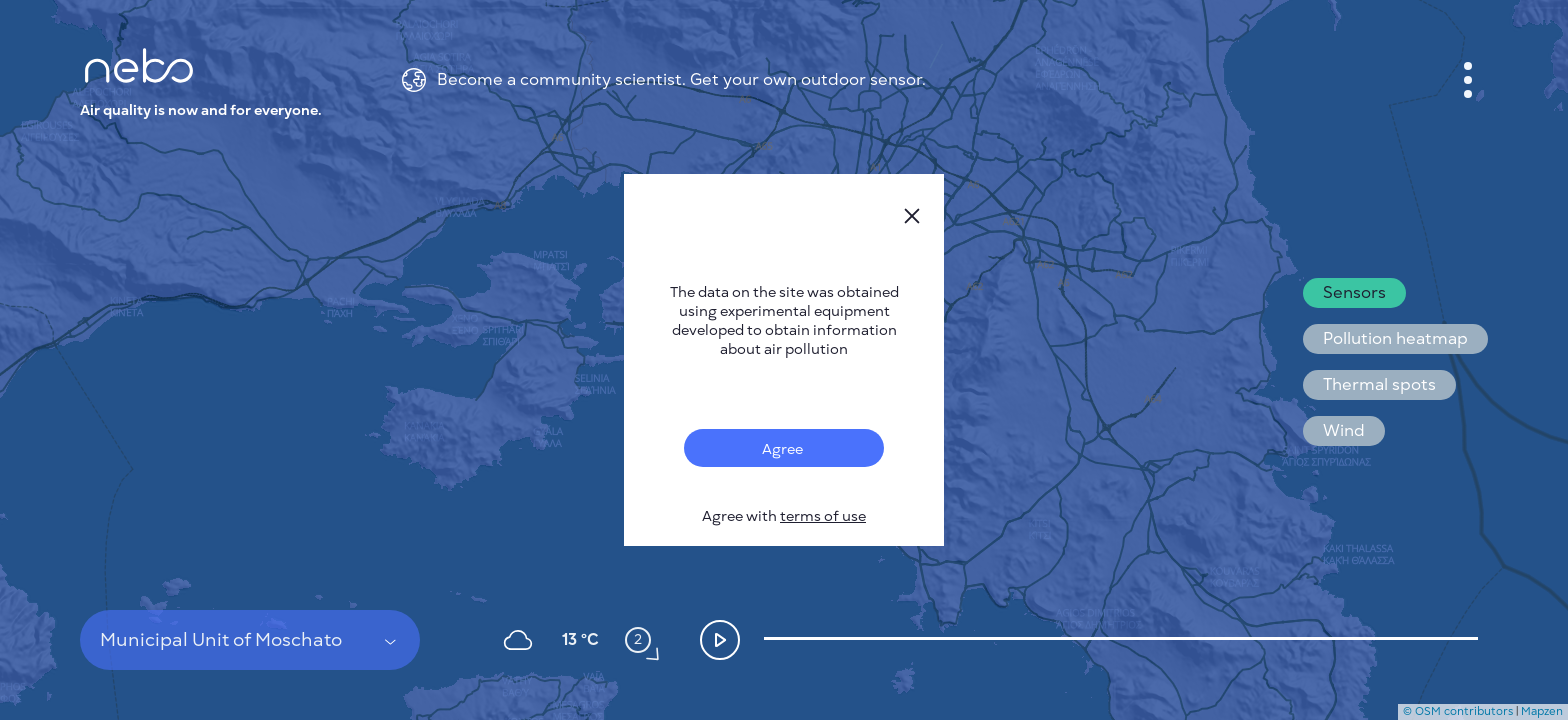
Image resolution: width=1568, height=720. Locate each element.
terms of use (823, 516)
